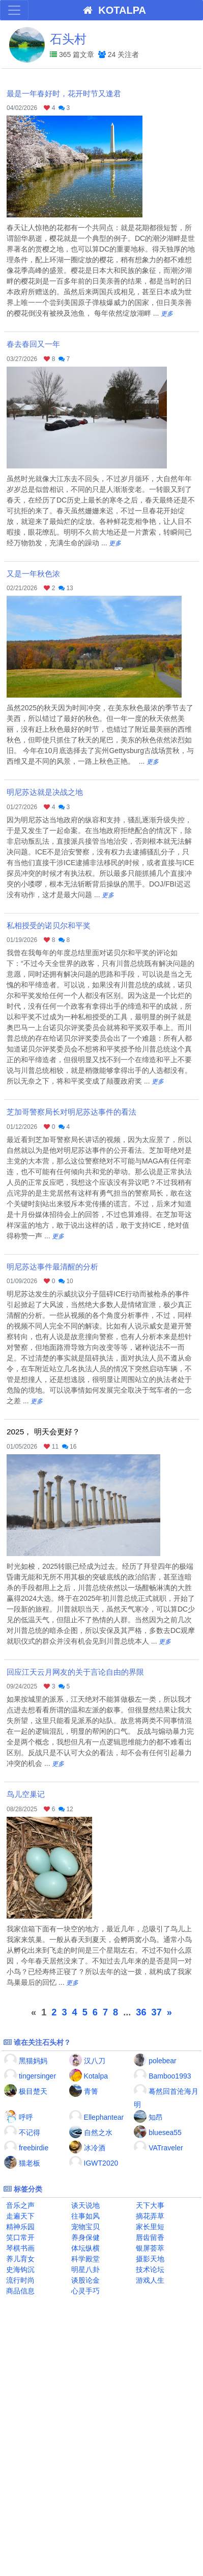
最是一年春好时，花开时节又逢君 (64, 93)
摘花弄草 (149, 2216)
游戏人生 (149, 2280)
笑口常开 (19, 2237)
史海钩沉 (19, 2269)
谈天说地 (84, 2205)
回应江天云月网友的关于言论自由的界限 (75, 1672)
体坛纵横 (84, 2248)
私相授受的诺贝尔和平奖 (49, 925)
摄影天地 (149, 2259)
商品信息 (19, 2291)
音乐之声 (19, 2205)
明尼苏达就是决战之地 (45, 792)
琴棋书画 (19, 2248)
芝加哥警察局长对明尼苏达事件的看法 (71, 1111)
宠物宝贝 (84, 2227)
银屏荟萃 (149, 2248)
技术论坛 (149, 2269)
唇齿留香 (149, 2237)
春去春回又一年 (33, 344)
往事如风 (84, 2216)
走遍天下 (19, 2216)
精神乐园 (19, 2227)
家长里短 (149, 2227)
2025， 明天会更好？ (43, 1431)
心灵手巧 (84, 2291)
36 (141, 2012)
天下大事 (149, 2205)
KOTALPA (111, 10)
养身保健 (84, 2237)
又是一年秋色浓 (33, 573)
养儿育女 (19, 2259)
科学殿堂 (84, 2259)
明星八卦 (84, 2269)
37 (157, 2012)
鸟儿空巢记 (26, 1794)
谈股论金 (84, 2280)
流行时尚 (19, 2280)
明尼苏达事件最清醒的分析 (52, 1266)
